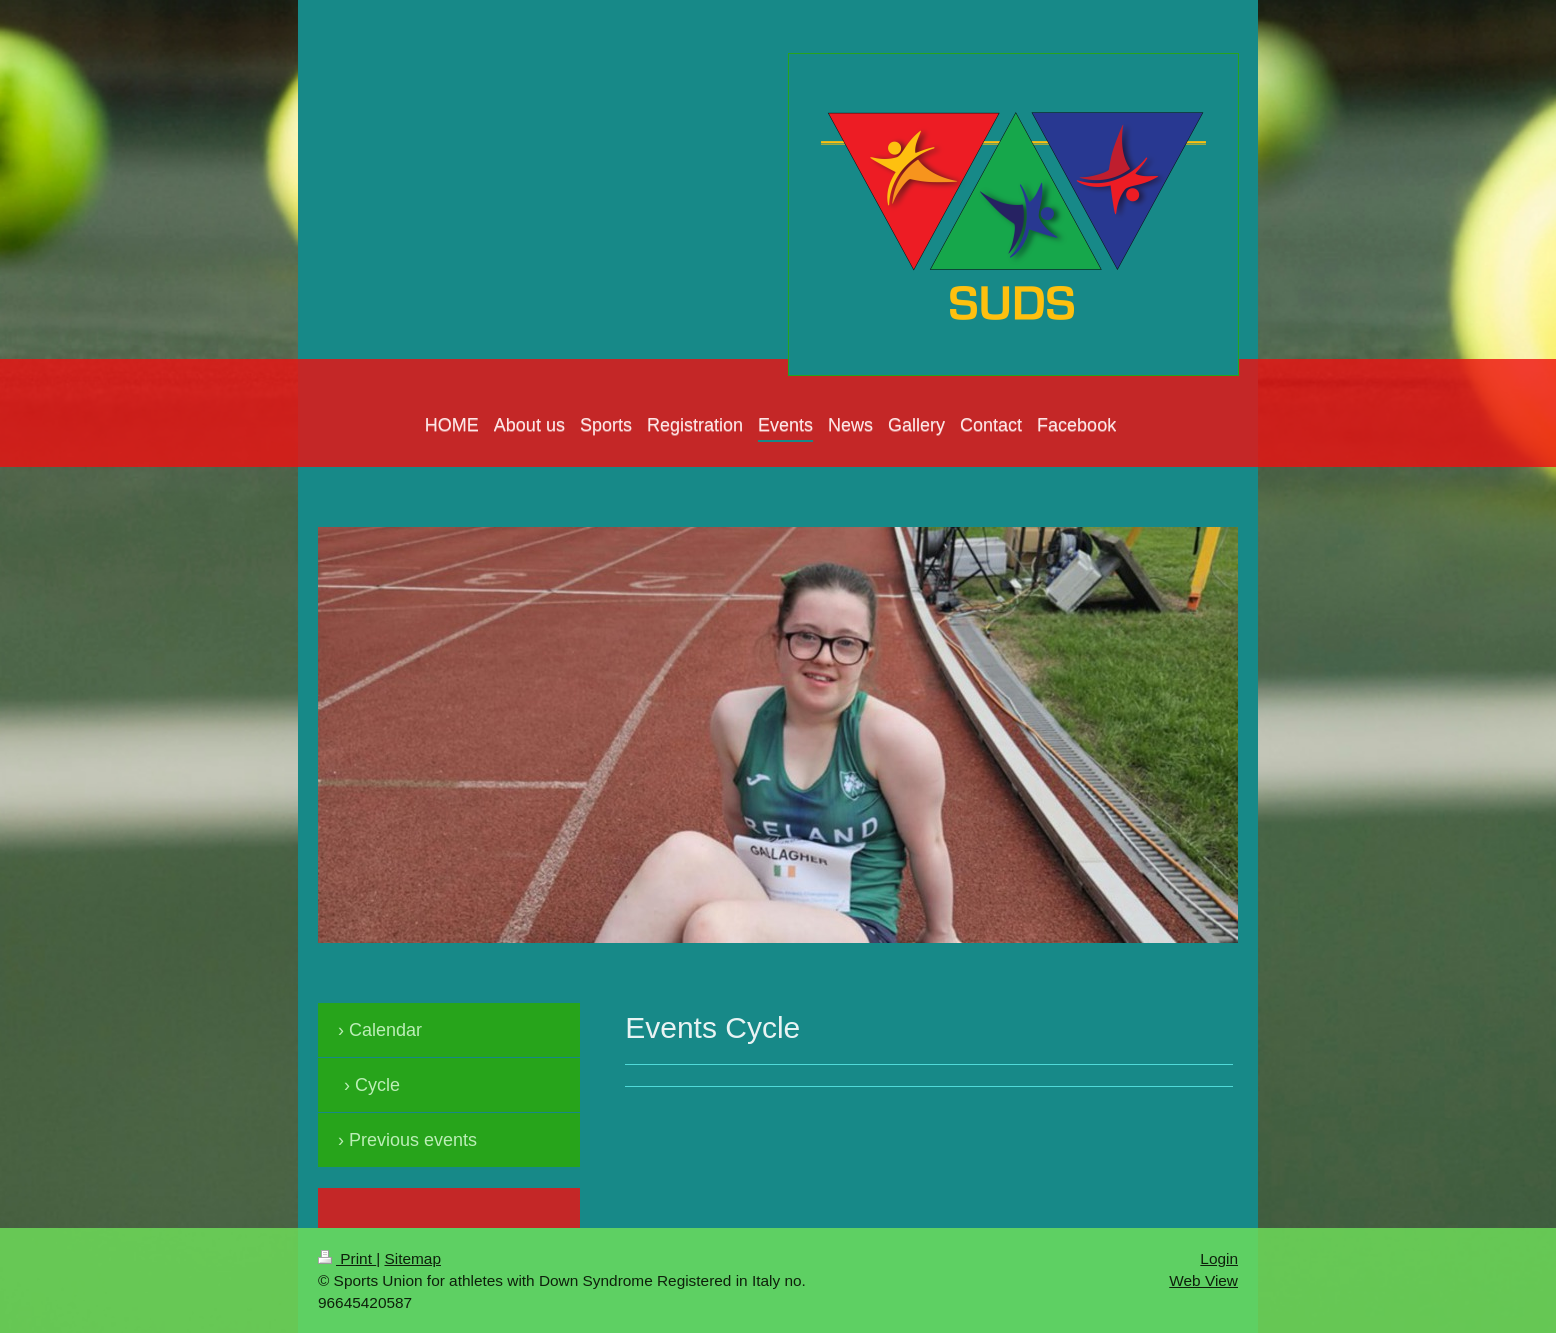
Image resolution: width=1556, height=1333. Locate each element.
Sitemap (412, 1258)
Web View (1203, 1280)
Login (1219, 1258)
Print (347, 1258)
